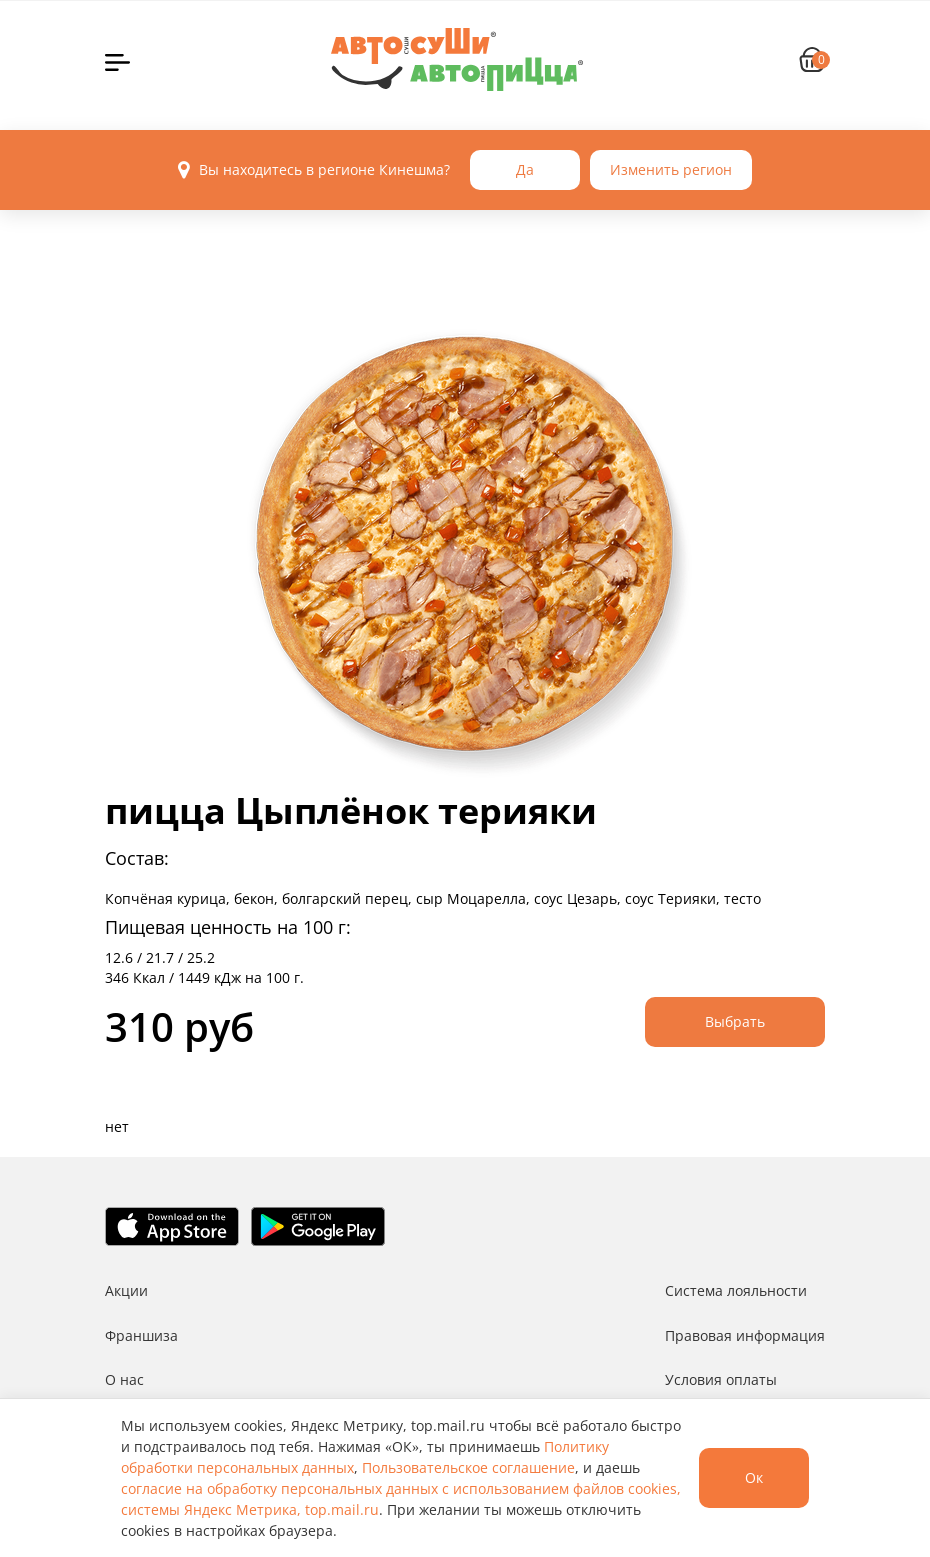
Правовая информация (745, 1335)
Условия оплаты (721, 1379)
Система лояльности (736, 1290)
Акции (126, 1290)
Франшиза (141, 1335)
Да (525, 169)
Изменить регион (671, 169)
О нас (124, 1379)
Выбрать (735, 1021)
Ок (754, 1477)
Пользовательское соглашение (468, 1467)
